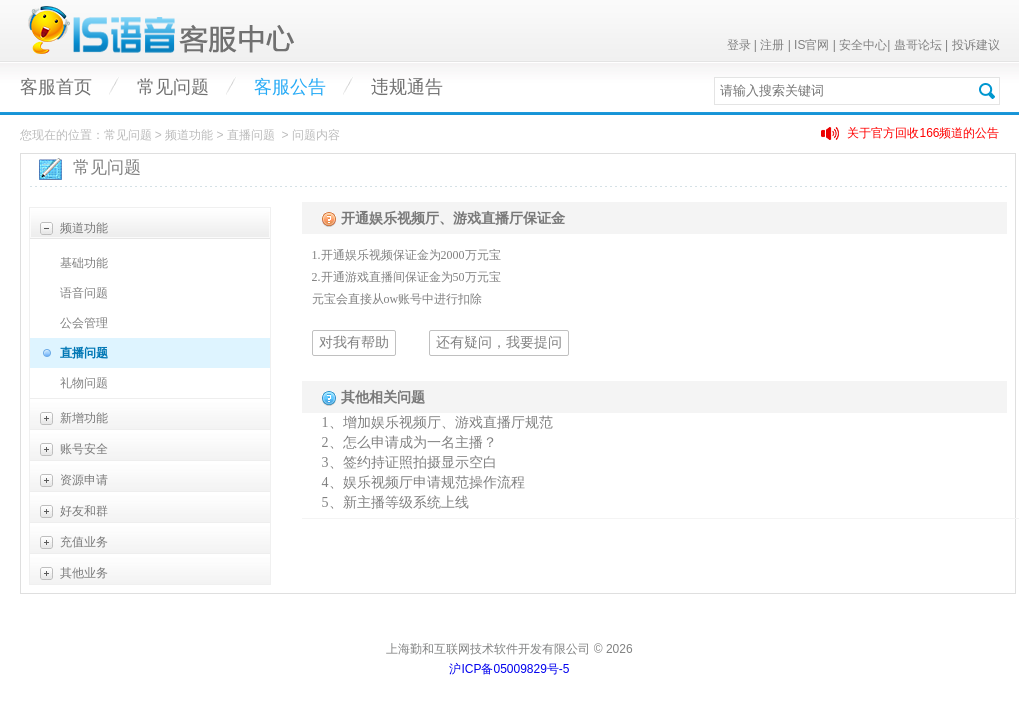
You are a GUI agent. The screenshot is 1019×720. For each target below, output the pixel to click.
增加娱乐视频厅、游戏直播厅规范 (448, 422)
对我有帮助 (354, 342)
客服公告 (290, 87)
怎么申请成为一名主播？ (420, 442)
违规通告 (407, 87)
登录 (739, 45)
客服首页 (56, 87)
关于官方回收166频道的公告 (923, 133)
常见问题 (173, 87)
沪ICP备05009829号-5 (509, 669)
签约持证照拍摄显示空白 (420, 462)
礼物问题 (84, 383)
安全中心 (863, 45)
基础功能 (84, 263)
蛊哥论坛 (918, 45)
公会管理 (84, 323)
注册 (772, 45)
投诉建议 (976, 45)
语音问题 (84, 293)
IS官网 (811, 45)
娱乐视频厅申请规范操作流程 (434, 482)
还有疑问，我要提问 (499, 342)
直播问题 (84, 353)
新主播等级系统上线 (406, 502)
